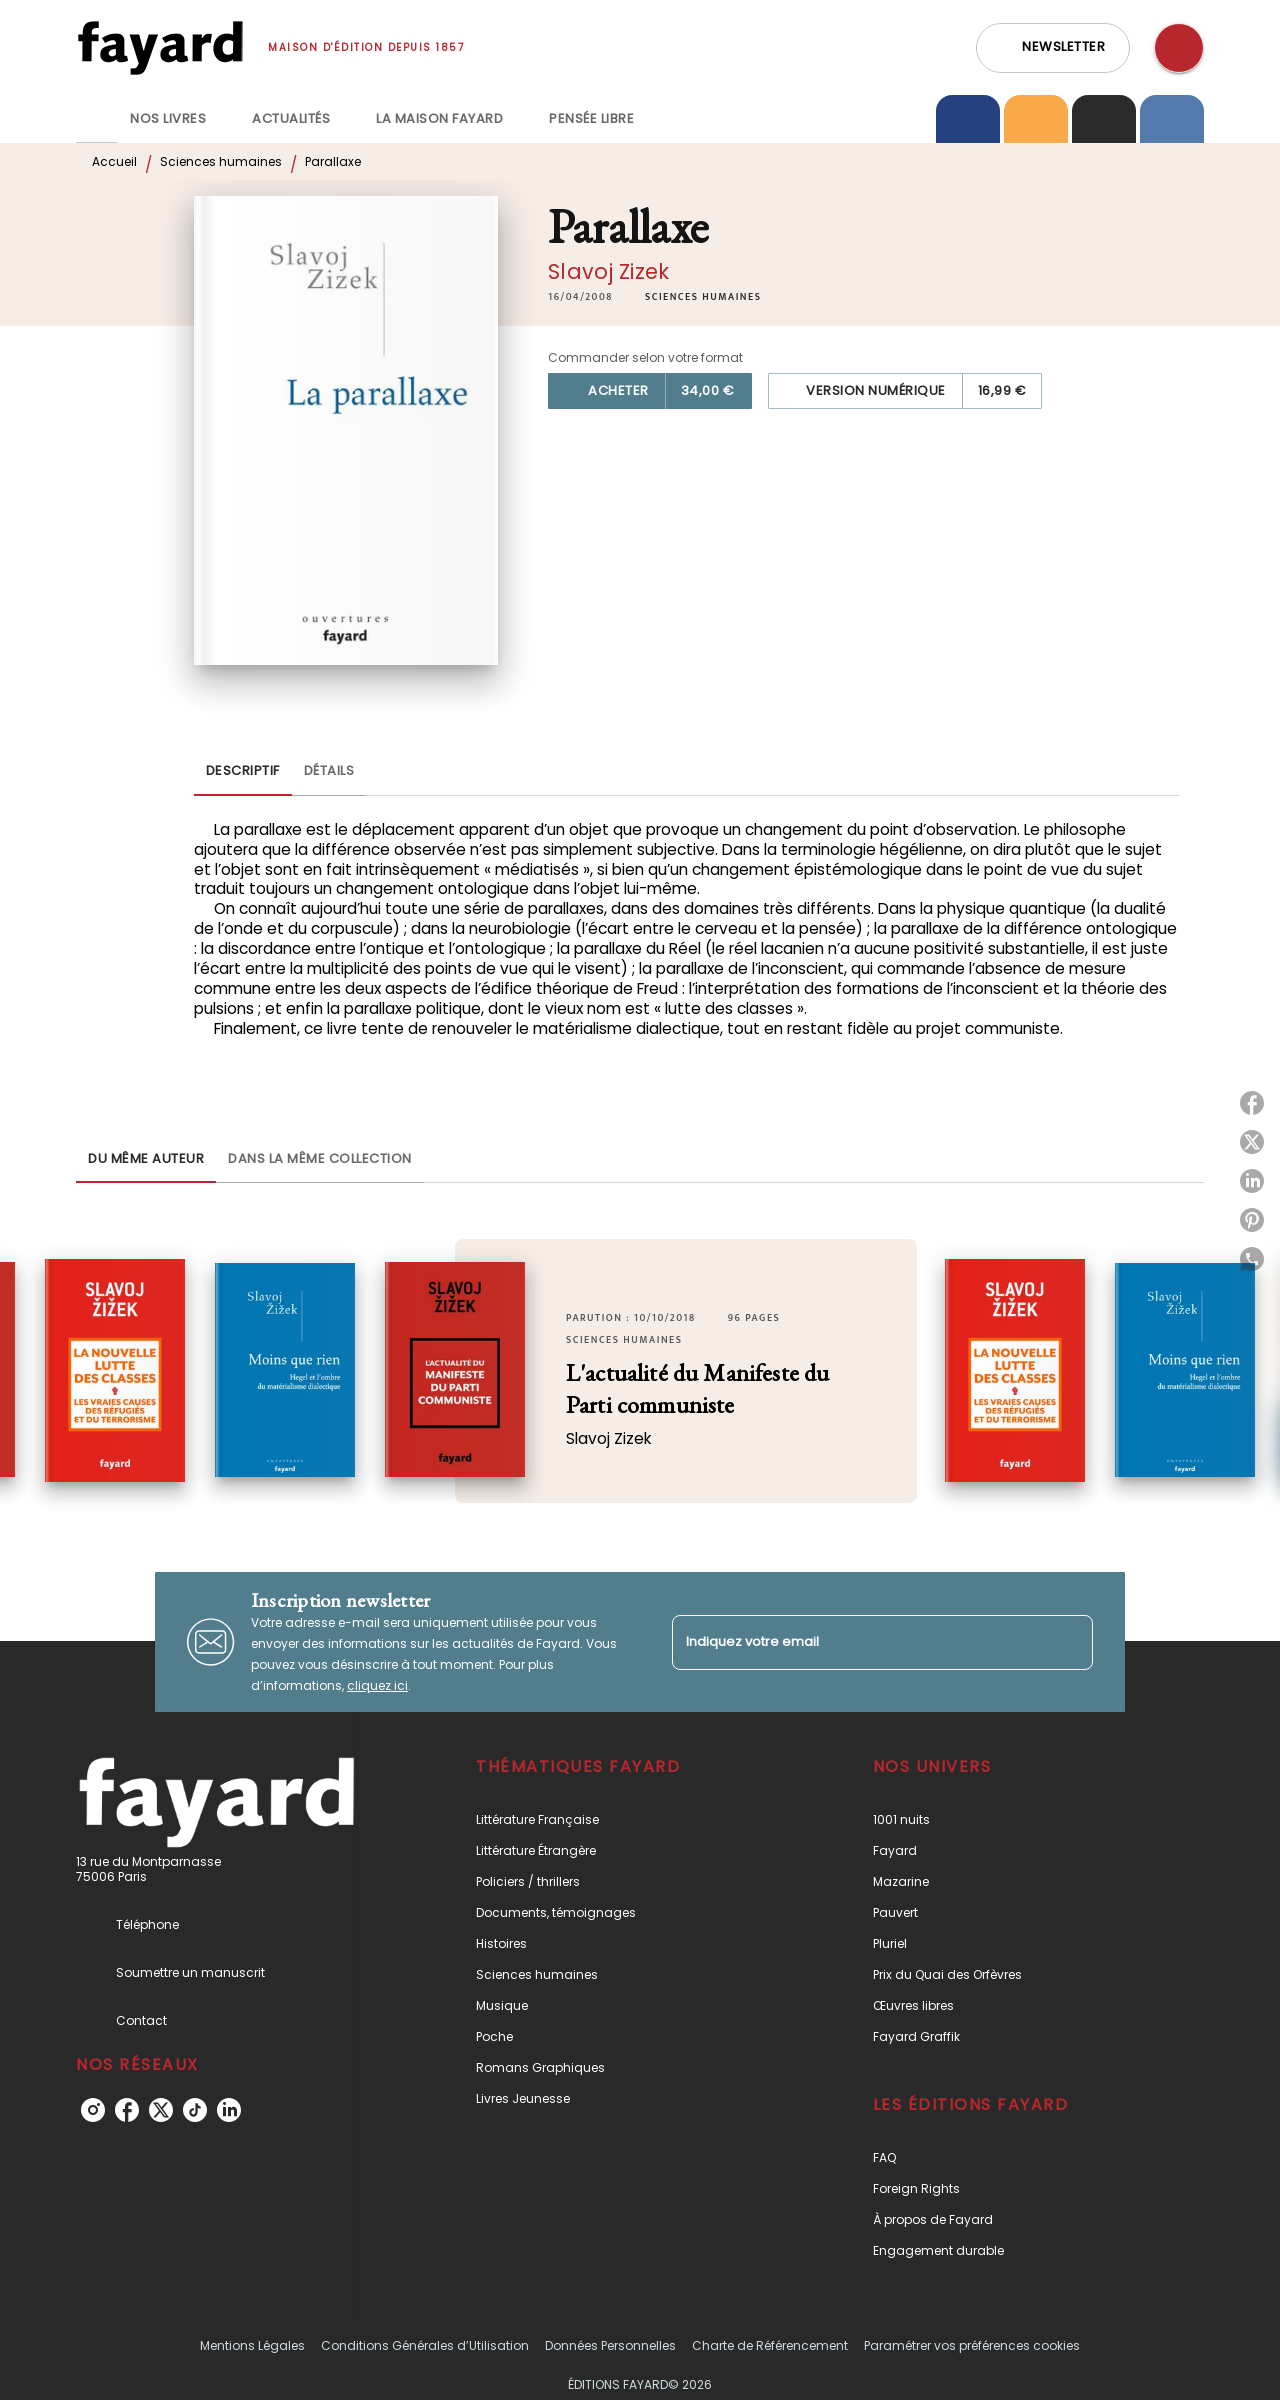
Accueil (114, 161)
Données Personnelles (610, 2345)
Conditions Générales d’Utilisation (425, 2345)
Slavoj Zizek (608, 271)
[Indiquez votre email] (857, 1642)
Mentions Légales (252, 2345)
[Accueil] (160, 47)
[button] (1053, 48)
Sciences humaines (221, 161)
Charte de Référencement (770, 2345)
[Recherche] (1179, 48)
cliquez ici (377, 1685)
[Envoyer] (1069, 1642)
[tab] (97, 119)
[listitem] (93, 2110)
